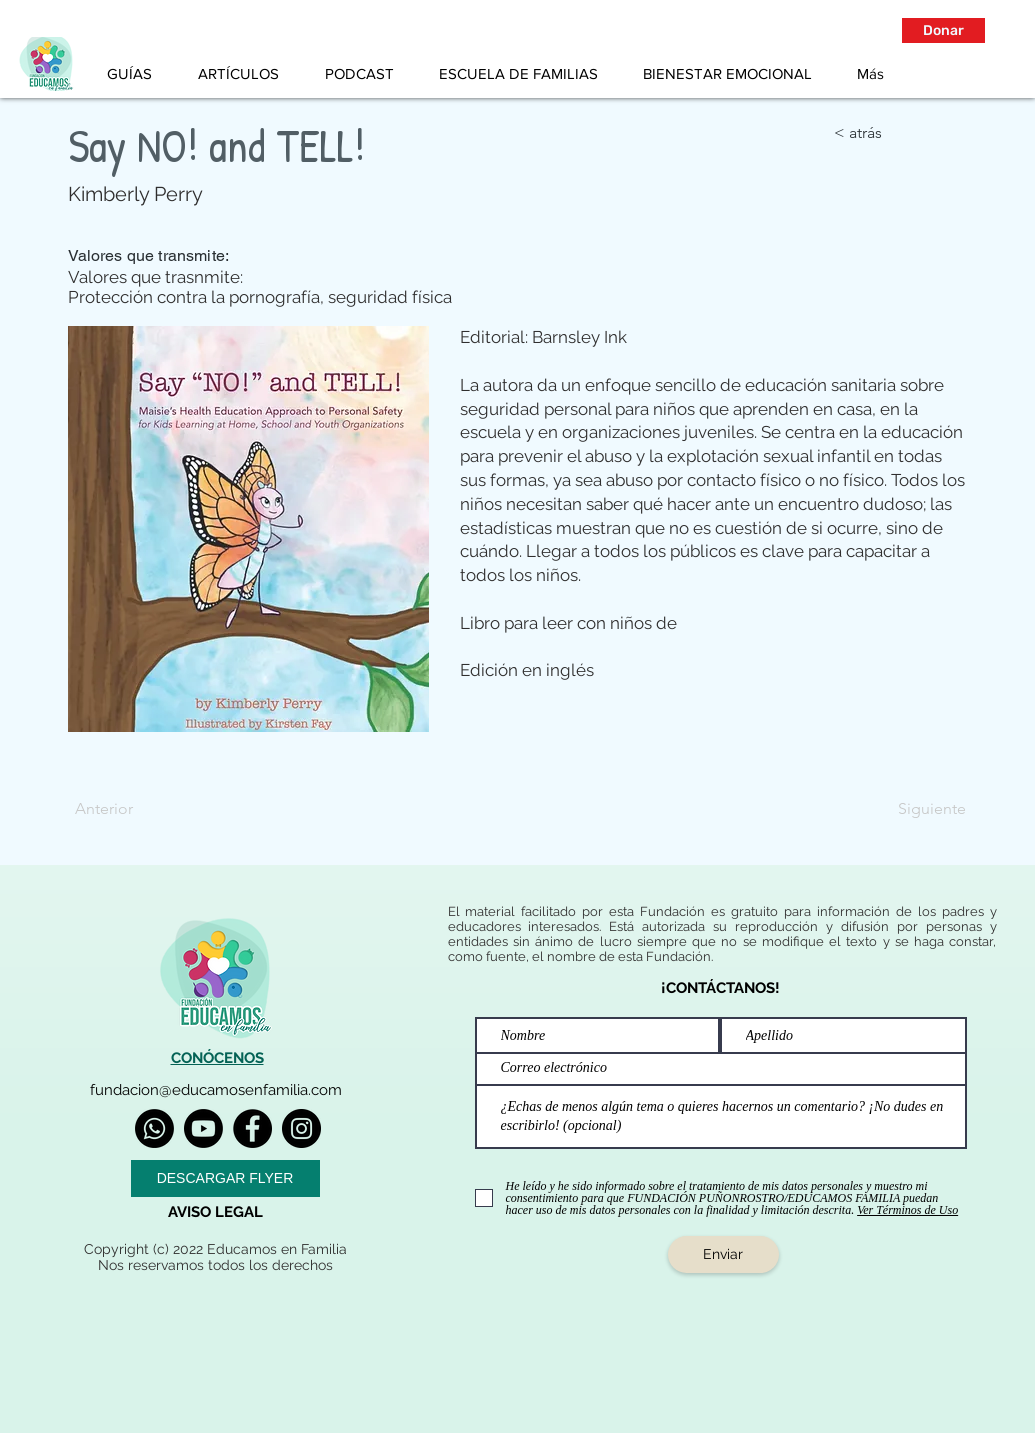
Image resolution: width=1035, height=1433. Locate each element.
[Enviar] (723, 1254)
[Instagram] (301, 1128)
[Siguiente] (916, 809)
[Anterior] (141, 809)
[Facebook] (252, 1128)
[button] (943, 30)
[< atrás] (900, 133)
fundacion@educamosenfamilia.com (216, 1090)
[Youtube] (203, 1128)
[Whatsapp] (154, 1128)
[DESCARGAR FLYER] (225, 1178)
